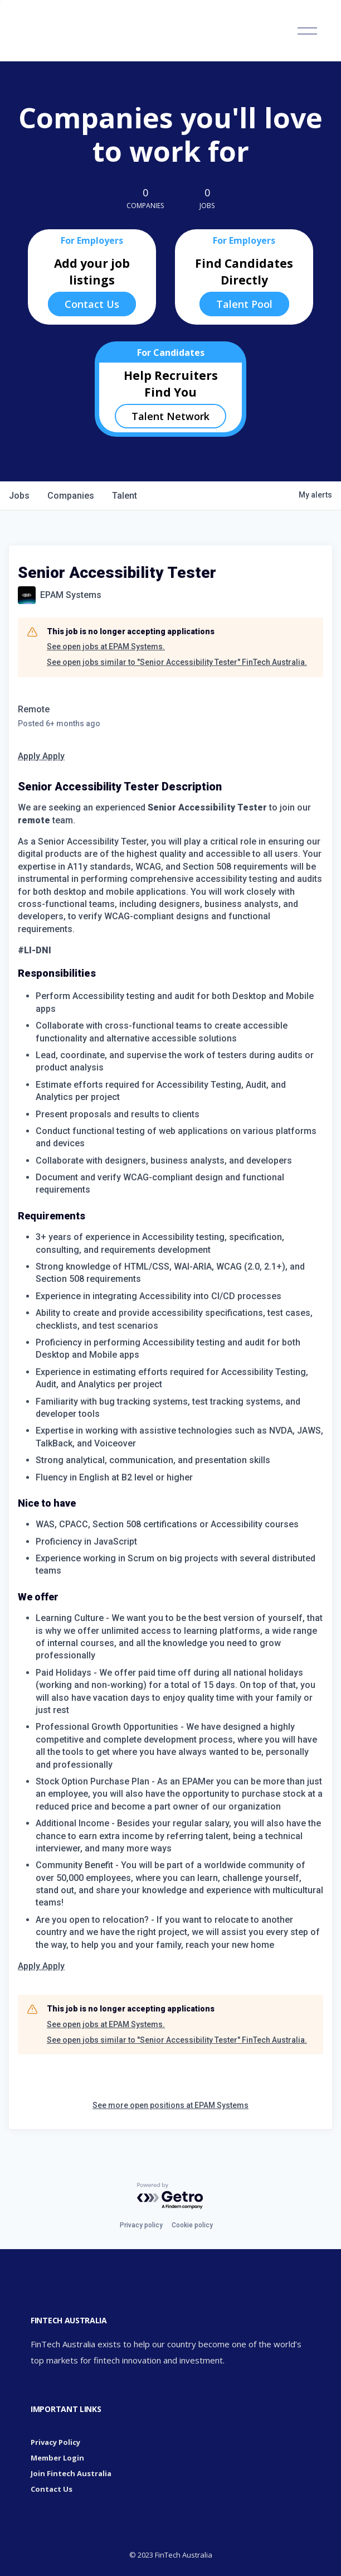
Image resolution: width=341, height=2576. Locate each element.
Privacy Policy (55, 2442)
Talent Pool (244, 304)
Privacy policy (141, 2225)
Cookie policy (192, 2225)
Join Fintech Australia (71, 2473)
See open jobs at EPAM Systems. (106, 646)
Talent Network (170, 416)
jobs (19, 495)
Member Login (57, 2458)
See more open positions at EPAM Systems (170, 2105)
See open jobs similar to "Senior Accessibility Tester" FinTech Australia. (177, 662)
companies (70, 495)
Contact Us (92, 304)
